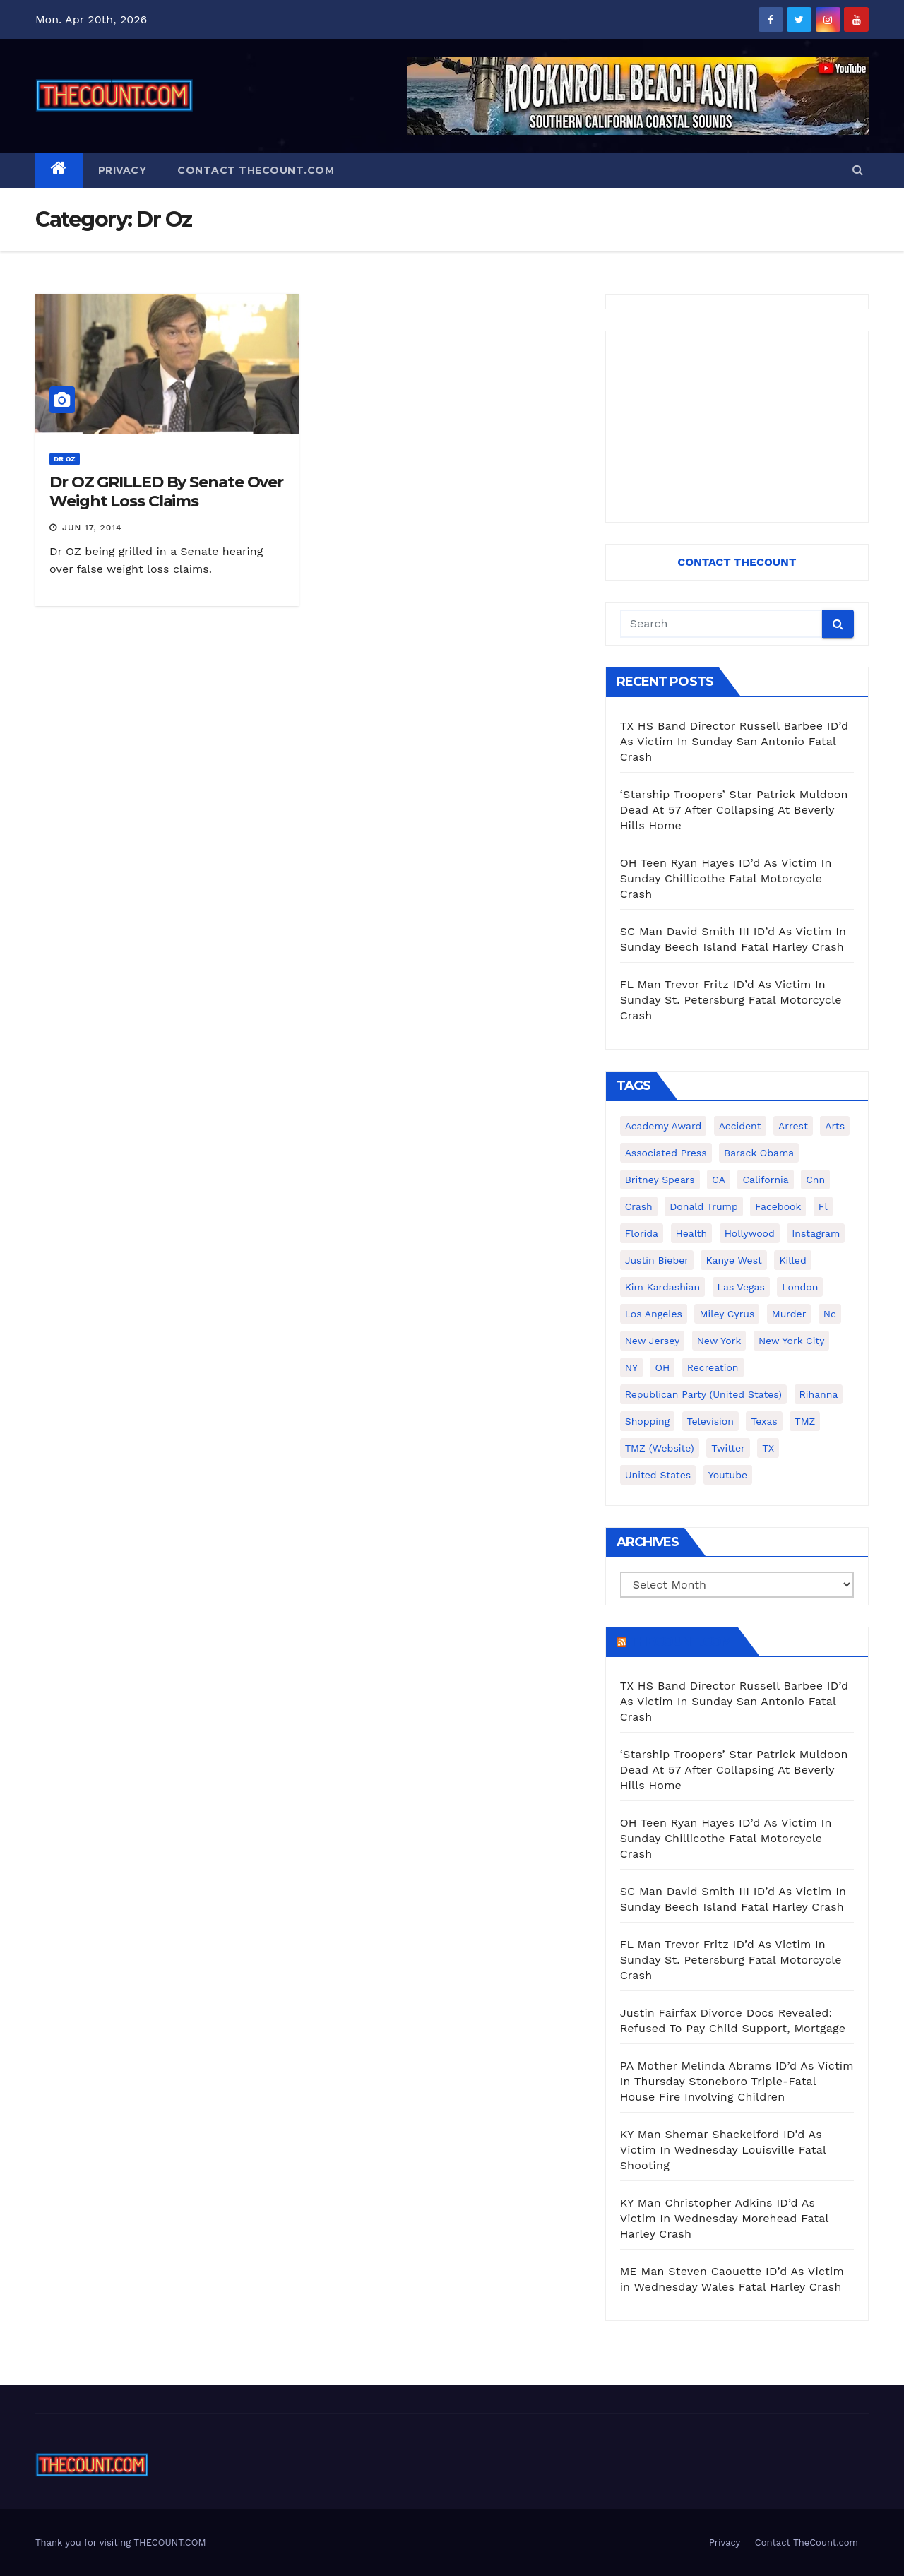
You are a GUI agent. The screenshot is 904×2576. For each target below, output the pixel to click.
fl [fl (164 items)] (823, 1206)
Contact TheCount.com (255, 170)
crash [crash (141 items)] (639, 1206)
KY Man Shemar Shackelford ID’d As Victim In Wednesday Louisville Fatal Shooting (723, 2149)
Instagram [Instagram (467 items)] (816, 1233)
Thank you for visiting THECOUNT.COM (120, 2542)
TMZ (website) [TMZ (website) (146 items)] (659, 1448)
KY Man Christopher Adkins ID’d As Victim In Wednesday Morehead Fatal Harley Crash (724, 2218)
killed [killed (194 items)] (792, 1260)
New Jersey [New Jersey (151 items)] (652, 1340)
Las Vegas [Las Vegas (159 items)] (741, 1287)
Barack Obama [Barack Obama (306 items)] (759, 1152)
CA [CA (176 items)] (718, 1179)
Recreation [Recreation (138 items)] (713, 1367)
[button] (857, 170)
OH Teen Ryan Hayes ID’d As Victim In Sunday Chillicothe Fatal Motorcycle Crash (726, 878)
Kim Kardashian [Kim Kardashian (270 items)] (662, 1287)
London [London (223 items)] (800, 1287)
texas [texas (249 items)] (764, 1421)
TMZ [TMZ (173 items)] (805, 1421)
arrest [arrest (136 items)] (793, 1126)
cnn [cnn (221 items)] (815, 1179)
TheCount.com (680, 1641)
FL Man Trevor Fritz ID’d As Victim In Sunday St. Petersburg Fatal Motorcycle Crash (731, 1000)
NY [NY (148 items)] (631, 1367)
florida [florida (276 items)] (641, 1233)
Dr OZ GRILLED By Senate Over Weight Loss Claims (166, 491)
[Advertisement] (737, 426)
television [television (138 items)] (710, 1421)
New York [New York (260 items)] (719, 1340)
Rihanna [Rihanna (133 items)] (818, 1394)
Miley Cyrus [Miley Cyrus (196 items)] (726, 1313)
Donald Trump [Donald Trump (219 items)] (704, 1206)
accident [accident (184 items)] (740, 1126)
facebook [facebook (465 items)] (778, 1206)
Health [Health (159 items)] (692, 1233)
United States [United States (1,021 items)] (658, 1474)
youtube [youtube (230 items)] (727, 1474)
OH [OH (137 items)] (662, 1367)
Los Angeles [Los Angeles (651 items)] (653, 1313)
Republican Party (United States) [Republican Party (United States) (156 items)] (703, 1394)
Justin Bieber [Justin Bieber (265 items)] (657, 1260)
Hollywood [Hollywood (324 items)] (750, 1233)
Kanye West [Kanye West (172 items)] (733, 1260)
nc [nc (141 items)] (829, 1313)
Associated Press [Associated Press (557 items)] (666, 1152)
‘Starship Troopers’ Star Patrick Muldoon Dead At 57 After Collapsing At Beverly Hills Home (734, 810)
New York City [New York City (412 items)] (792, 1340)
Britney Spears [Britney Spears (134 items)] (660, 1179)
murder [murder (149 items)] (789, 1313)
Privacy (122, 170)
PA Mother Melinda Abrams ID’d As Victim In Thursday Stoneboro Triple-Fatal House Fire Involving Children (737, 2081)
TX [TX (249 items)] (768, 1448)
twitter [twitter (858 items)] (728, 1448)
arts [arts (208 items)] (835, 1126)
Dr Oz (65, 459)
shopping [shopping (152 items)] (647, 1421)
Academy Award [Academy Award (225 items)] (663, 1126)
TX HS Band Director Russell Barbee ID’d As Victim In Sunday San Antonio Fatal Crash (734, 741)
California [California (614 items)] (765, 1179)
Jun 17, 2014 (92, 528)
